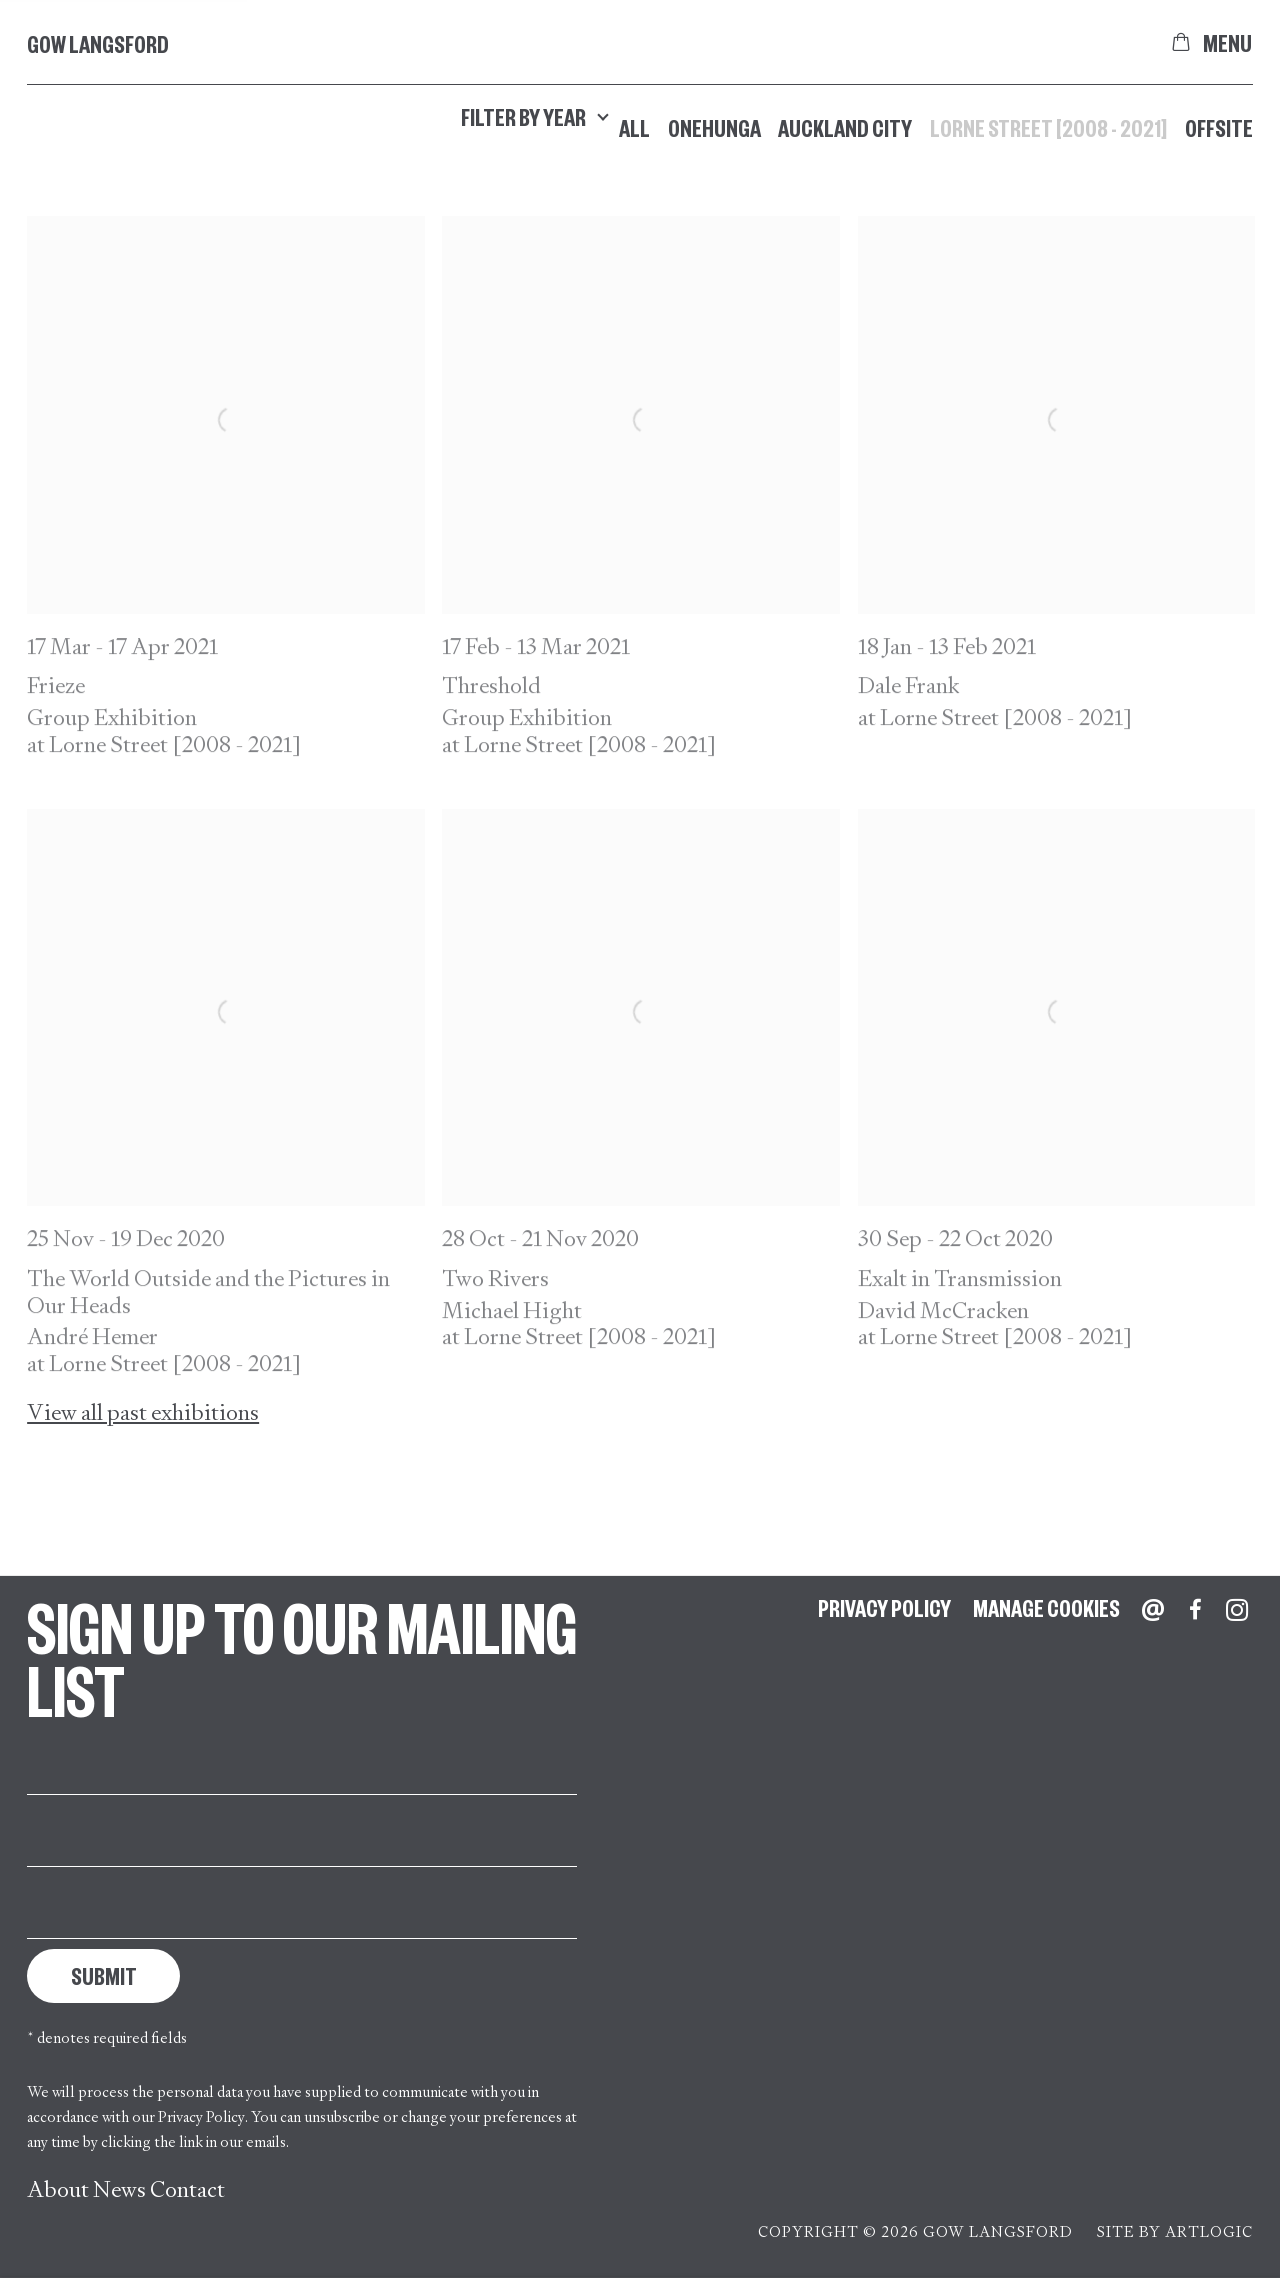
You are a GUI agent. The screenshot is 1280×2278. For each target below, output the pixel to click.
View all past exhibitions (143, 1413)
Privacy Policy (201, 2116)
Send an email (1153, 1610)
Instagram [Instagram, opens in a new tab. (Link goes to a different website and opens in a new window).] (1237, 1610)
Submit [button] (104, 1975)
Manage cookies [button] (1046, 1607)
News (119, 2189)
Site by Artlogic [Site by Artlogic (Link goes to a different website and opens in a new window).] (1175, 2231)
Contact (187, 2189)
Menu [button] (1228, 42)
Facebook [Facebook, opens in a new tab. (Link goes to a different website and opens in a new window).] (1195, 1610)
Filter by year (535, 116)
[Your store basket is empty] (1181, 42)
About (58, 2189)
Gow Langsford (98, 43)
